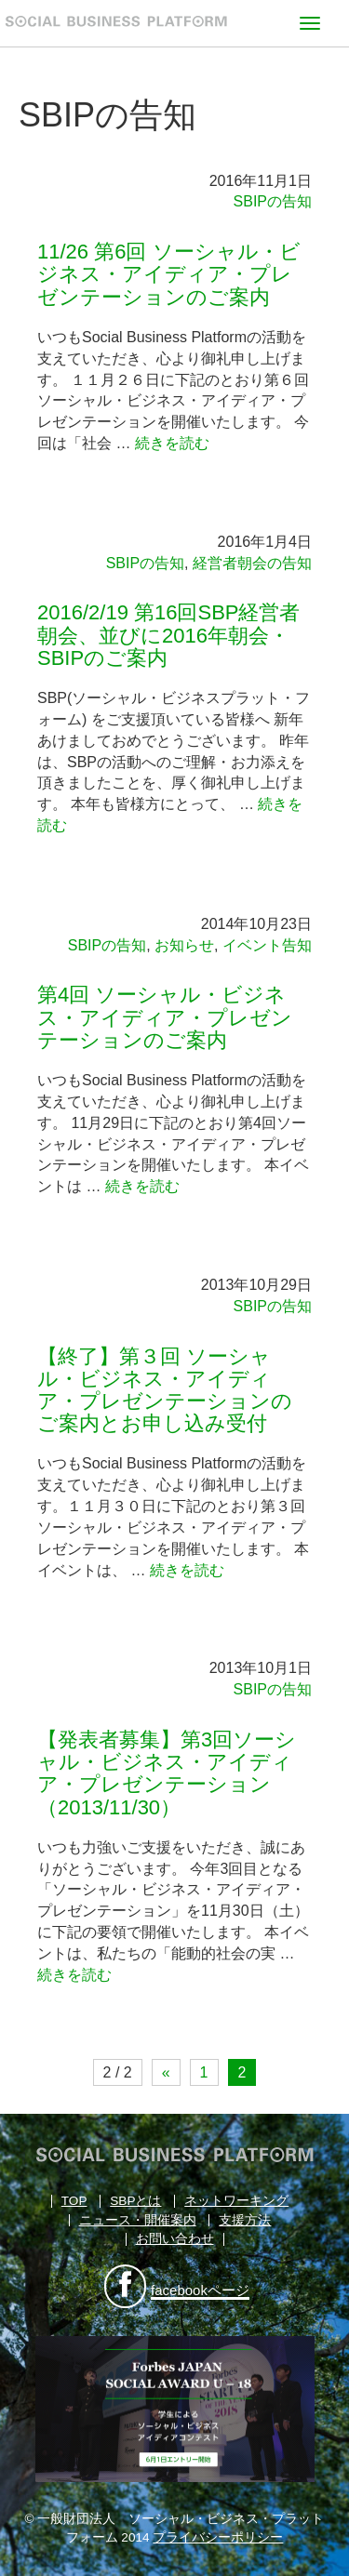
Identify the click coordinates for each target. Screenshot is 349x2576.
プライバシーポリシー (218, 2537)
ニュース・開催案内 (137, 2220)
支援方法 (245, 2220)
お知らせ (184, 945)
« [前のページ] (166, 2072)
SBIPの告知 (273, 201)
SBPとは (135, 2201)
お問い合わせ (175, 2239)
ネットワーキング (236, 2201)
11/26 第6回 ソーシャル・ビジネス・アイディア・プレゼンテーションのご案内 (169, 274)
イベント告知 (267, 945)
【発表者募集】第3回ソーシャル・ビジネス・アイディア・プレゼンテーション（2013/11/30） (166, 1773)
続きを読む (172, 443)
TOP (74, 2201)
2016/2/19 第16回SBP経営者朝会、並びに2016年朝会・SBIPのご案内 (168, 635)
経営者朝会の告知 (252, 563)
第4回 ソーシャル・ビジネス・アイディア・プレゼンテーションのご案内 (164, 1017)
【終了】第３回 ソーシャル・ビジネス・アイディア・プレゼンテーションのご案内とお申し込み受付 (164, 1390)
